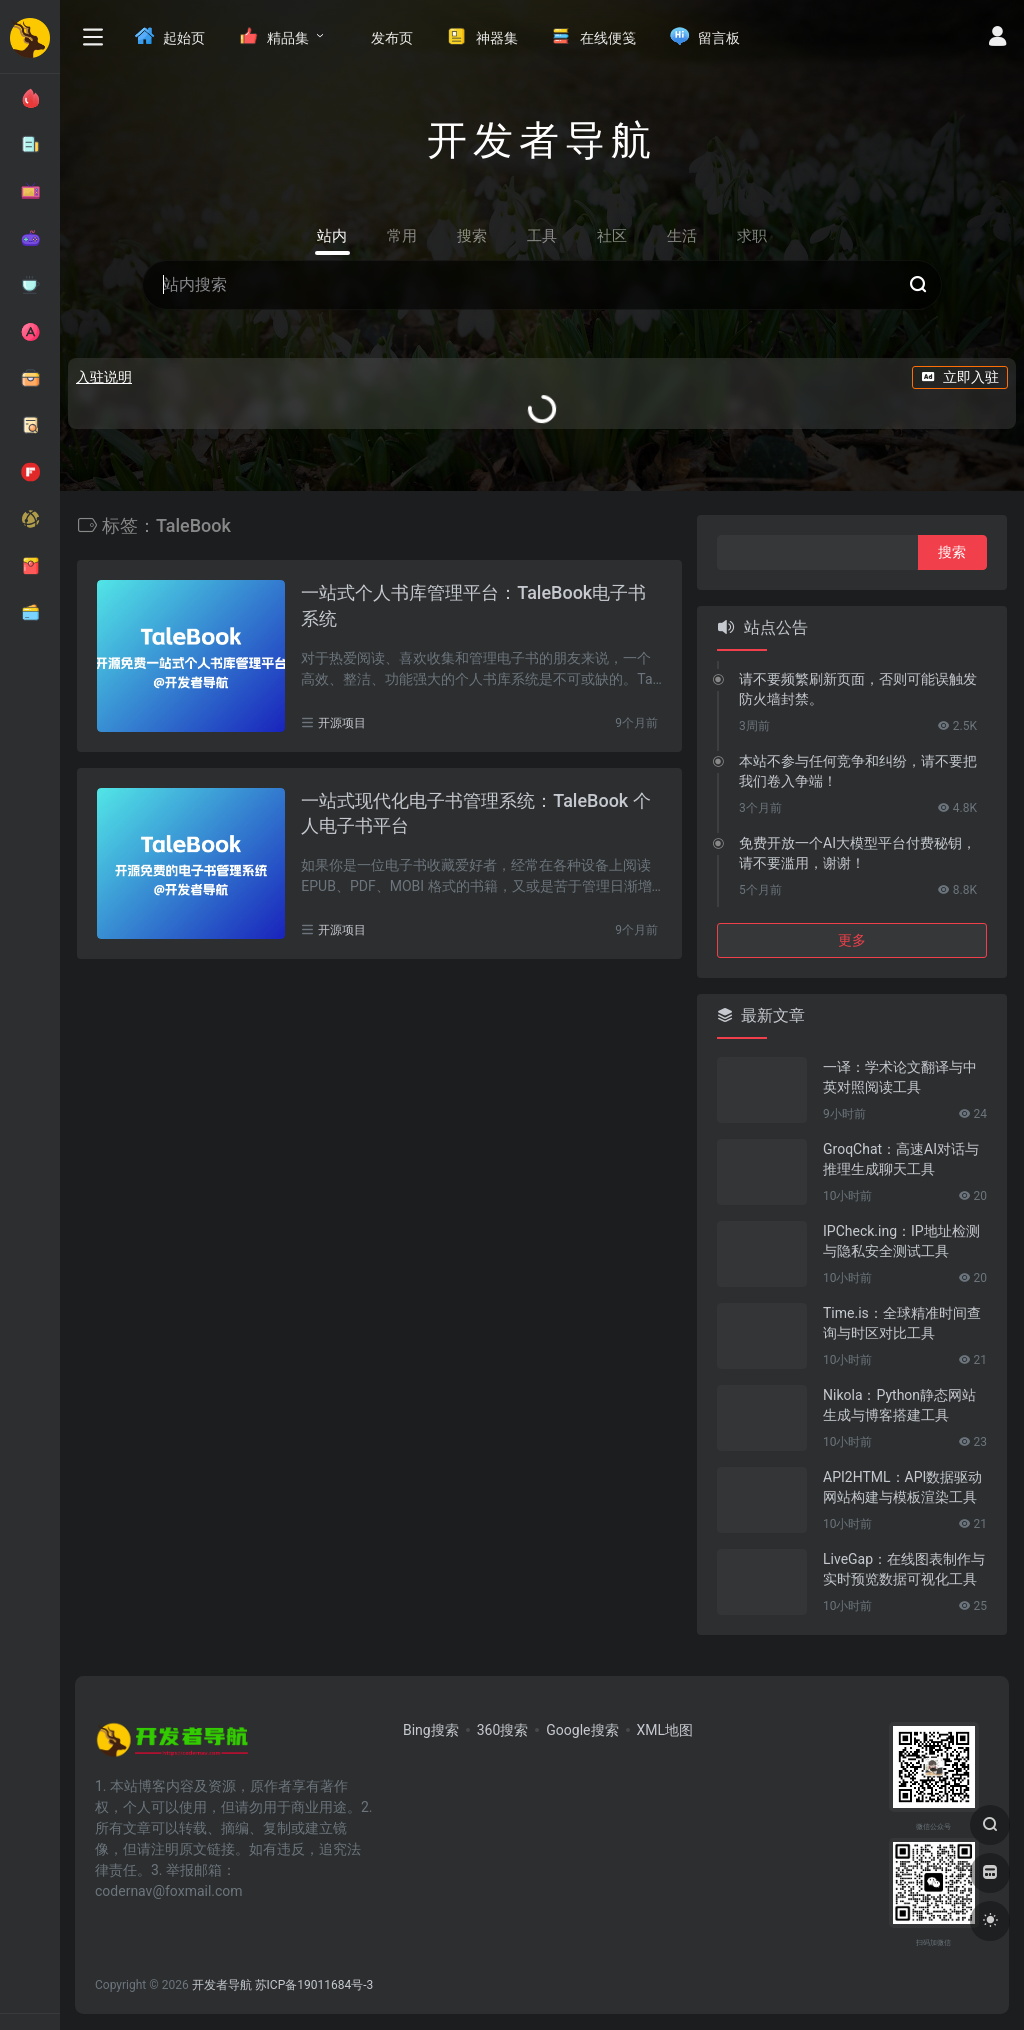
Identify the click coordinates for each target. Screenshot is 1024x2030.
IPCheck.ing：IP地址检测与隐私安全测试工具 (901, 1241)
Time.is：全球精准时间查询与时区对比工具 (902, 1323)
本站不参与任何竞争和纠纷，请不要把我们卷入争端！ (858, 771)
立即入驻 (960, 377)
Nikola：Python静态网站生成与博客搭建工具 (899, 1405)
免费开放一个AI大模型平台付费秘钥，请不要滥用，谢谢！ (857, 853)
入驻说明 (104, 377)
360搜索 (503, 1730)
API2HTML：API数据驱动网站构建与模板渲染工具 (902, 1487)
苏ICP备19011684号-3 (314, 1985)
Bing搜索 (431, 1730)
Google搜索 (582, 1730)
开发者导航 (222, 1985)
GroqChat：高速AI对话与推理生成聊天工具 (901, 1159)
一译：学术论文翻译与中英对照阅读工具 (900, 1077)
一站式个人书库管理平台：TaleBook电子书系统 (473, 605)
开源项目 (342, 723)
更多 (852, 940)
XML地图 (665, 1730)
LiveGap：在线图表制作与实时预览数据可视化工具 (904, 1569)
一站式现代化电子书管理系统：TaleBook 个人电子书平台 (475, 813)
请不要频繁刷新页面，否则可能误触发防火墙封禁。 (858, 689)
